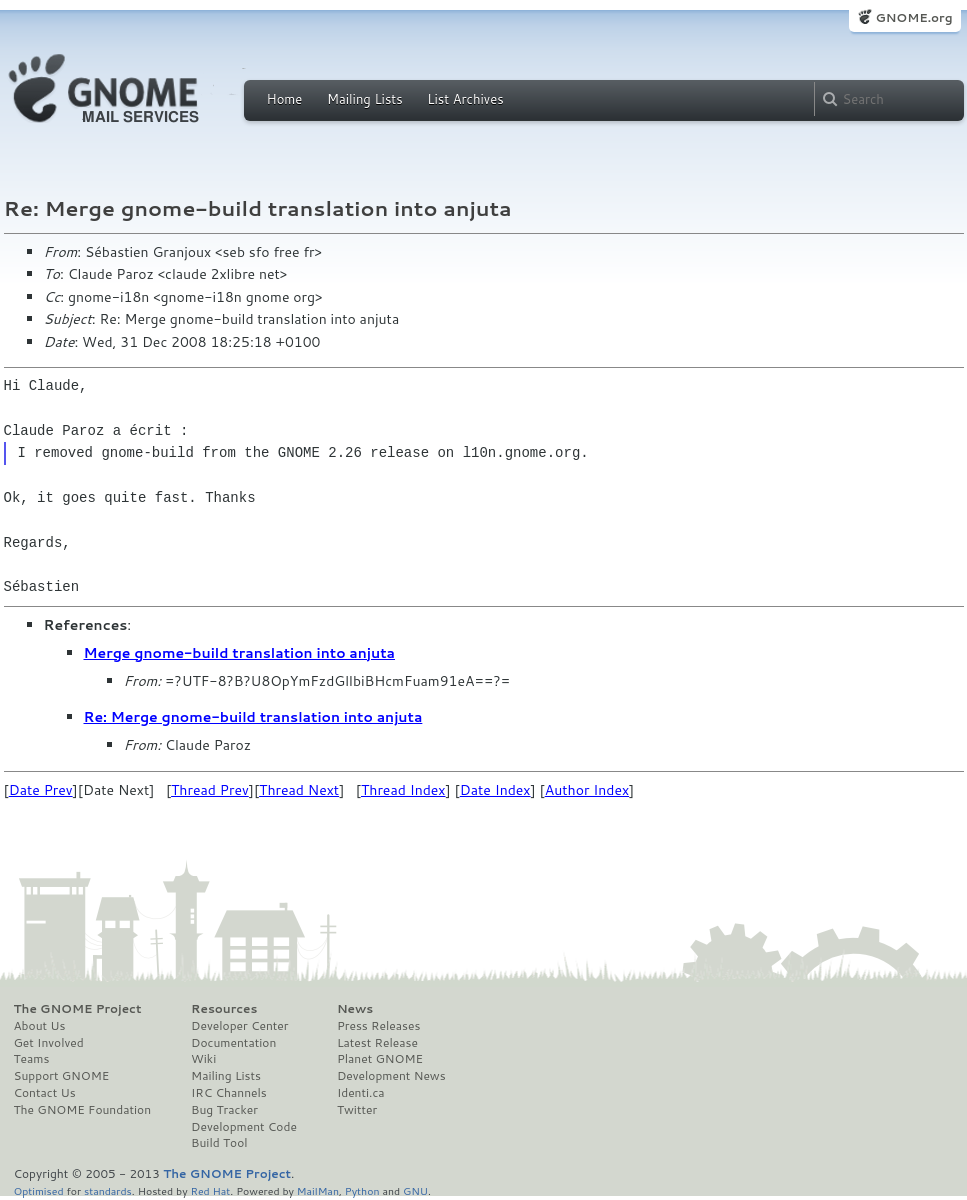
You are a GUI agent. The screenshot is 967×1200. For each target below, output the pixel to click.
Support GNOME (62, 1076)
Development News (391, 1076)
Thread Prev (210, 790)
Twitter (357, 1110)
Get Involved (49, 1043)
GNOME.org (913, 17)
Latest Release (377, 1043)
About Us (40, 1026)
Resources (224, 1009)
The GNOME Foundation (83, 1110)
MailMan (318, 1190)
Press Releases (378, 1026)
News (355, 1009)
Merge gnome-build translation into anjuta (240, 653)
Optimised (39, 1190)
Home (285, 99)
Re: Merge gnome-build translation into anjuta (253, 717)
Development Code (244, 1127)
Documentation (233, 1043)
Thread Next (299, 790)
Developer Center (239, 1026)
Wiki (203, 1059)
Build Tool (219, 1143)
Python (362, 1190)
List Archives (465, 99)
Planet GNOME (380, 1059)
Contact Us (45, 1093)
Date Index (495, 790)
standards (108, 1190)
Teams (32, 1059)
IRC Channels (229, 1093)
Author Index (587, 790)
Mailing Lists (365, 99)
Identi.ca (361, 1093)
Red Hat (210, 1190)
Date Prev (41, 790)
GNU (415, 1190)
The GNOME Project (78, 1009)
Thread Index (403, 790)
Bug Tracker (224, 1110)
